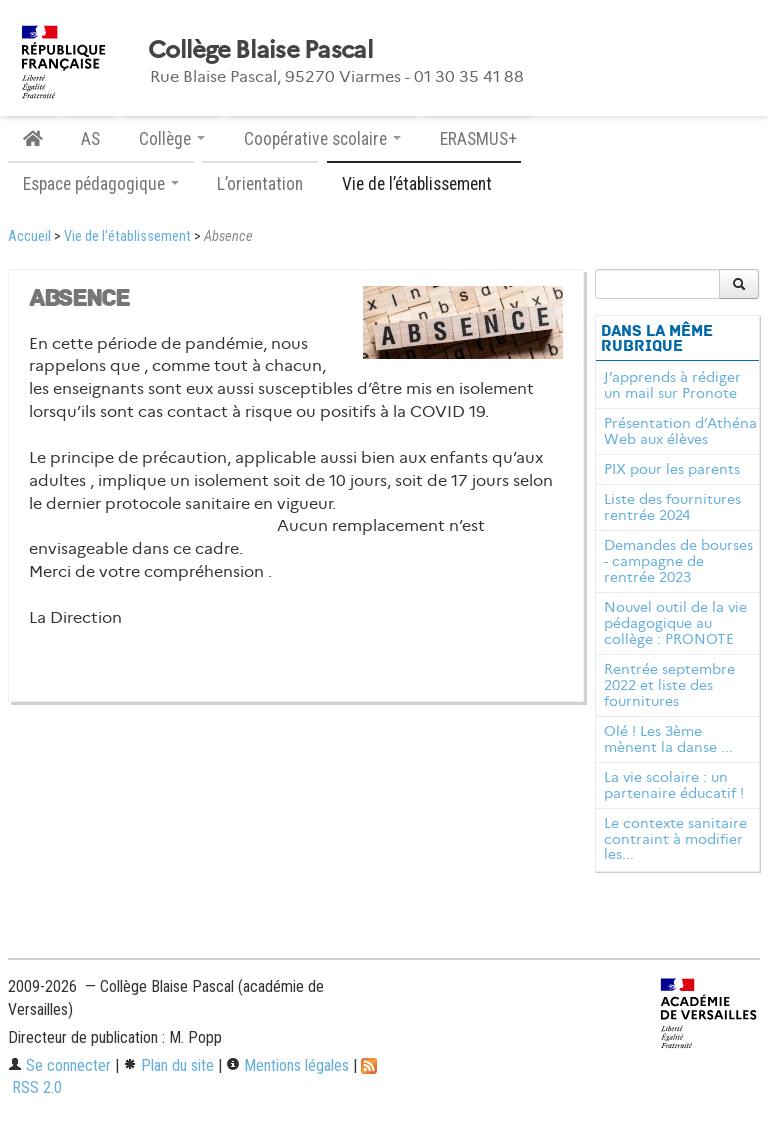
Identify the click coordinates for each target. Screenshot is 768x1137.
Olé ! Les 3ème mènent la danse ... (668, 739)
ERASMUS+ (478, 139)
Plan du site (168, 1065)
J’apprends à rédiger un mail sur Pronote (672, 385)
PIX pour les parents (672, 469)
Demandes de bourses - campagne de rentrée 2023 (678, 561)
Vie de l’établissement (127, 236)
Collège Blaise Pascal (260, 50)
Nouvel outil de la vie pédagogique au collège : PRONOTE (675, 623)
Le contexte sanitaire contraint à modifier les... (675, 839)
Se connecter (59, 1065)
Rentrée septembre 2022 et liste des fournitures (669, 685)
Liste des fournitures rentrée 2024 (672, 507)
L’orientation (260, 184)
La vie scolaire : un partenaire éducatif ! (674, 785)
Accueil (29, 236)
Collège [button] (172, 139)
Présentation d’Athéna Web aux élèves (680, 431)
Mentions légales (287, 1065)
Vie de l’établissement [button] (424, 184)
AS (90, 139)
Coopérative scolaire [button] (322, 139)
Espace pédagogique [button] (101, 184)
